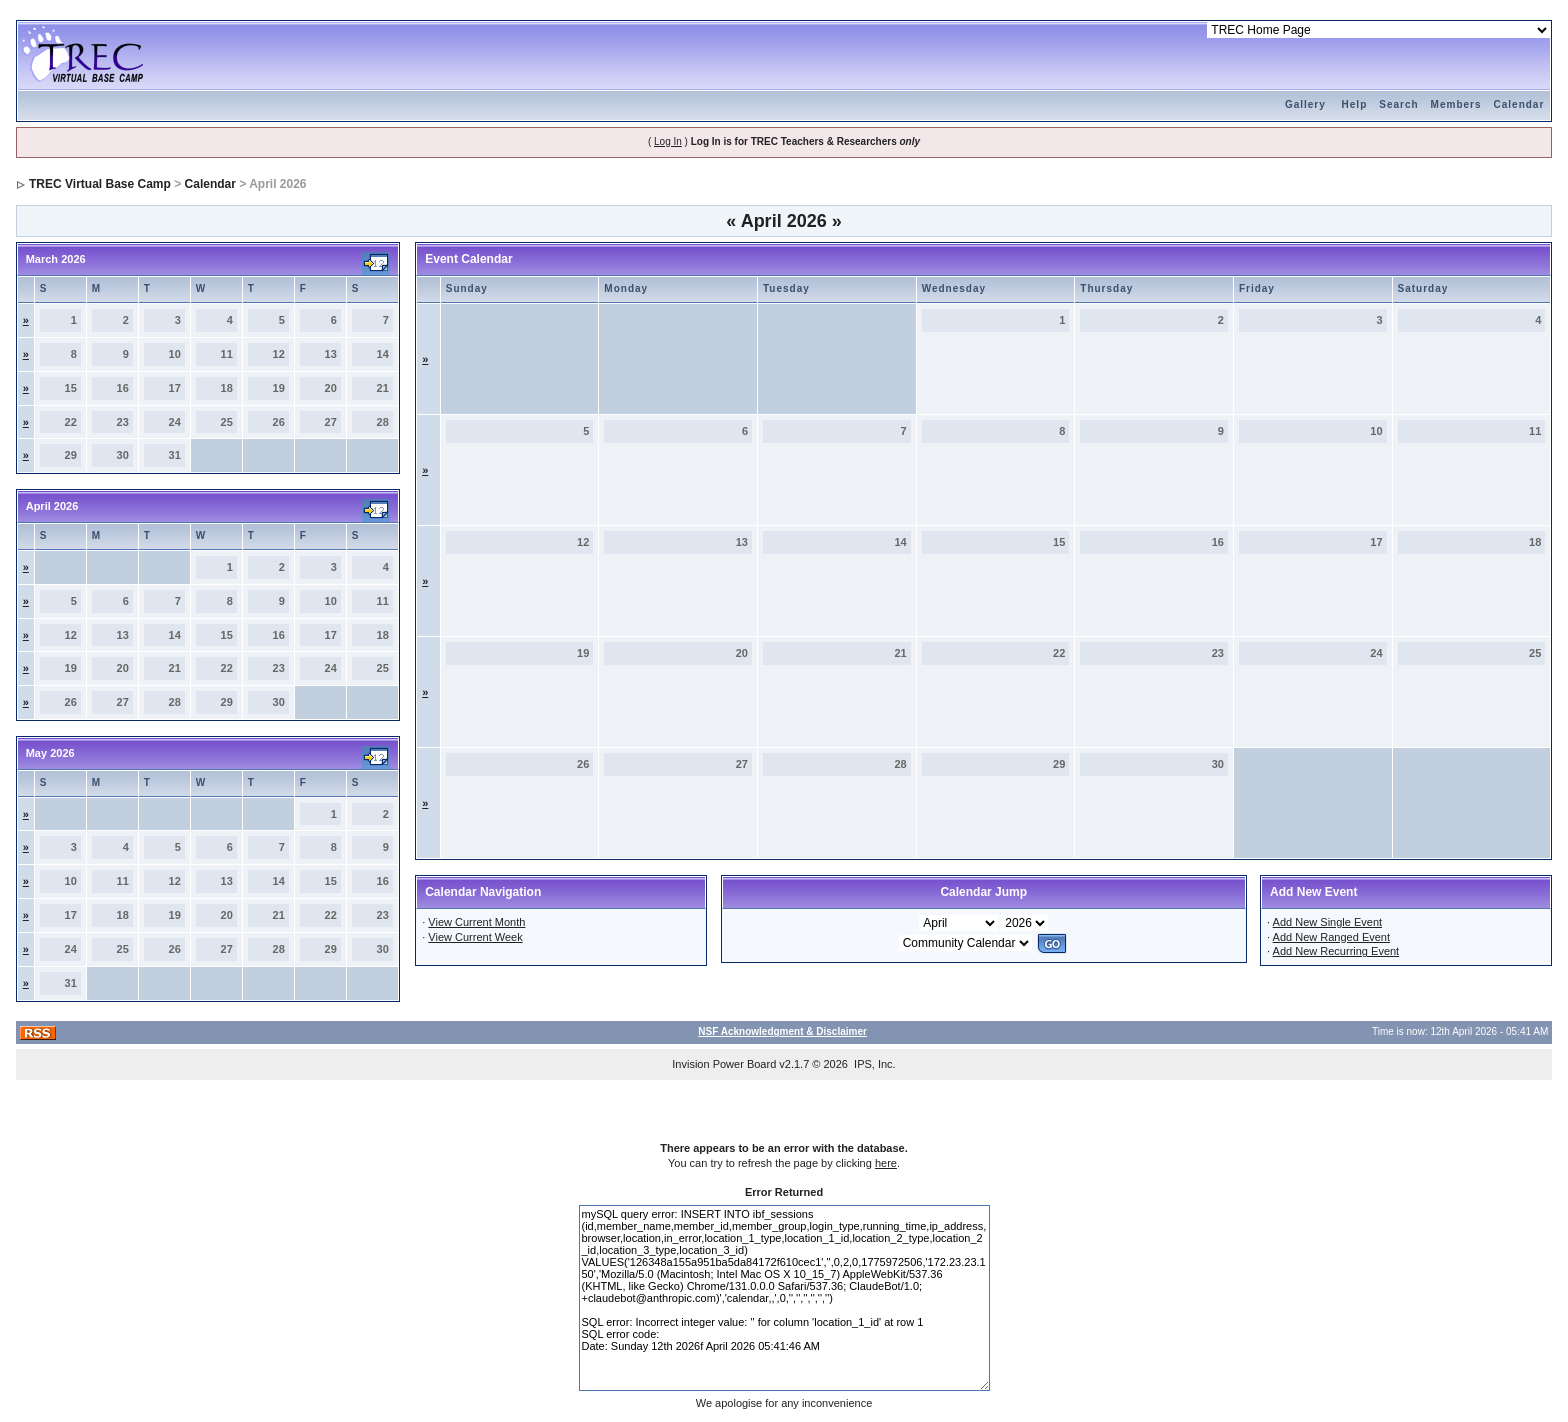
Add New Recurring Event (1336, 951)
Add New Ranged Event (1331, 937)
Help (1355, 104)
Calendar (1519, 104)
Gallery (1305, 104)
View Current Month (476, 922)
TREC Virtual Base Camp (100, 184)
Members (1456, 104)
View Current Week (475, 937)
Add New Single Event (1327, 922)
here (886, 1163)
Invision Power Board (724, 1064)
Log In (668, 141)
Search (1398, 104)
